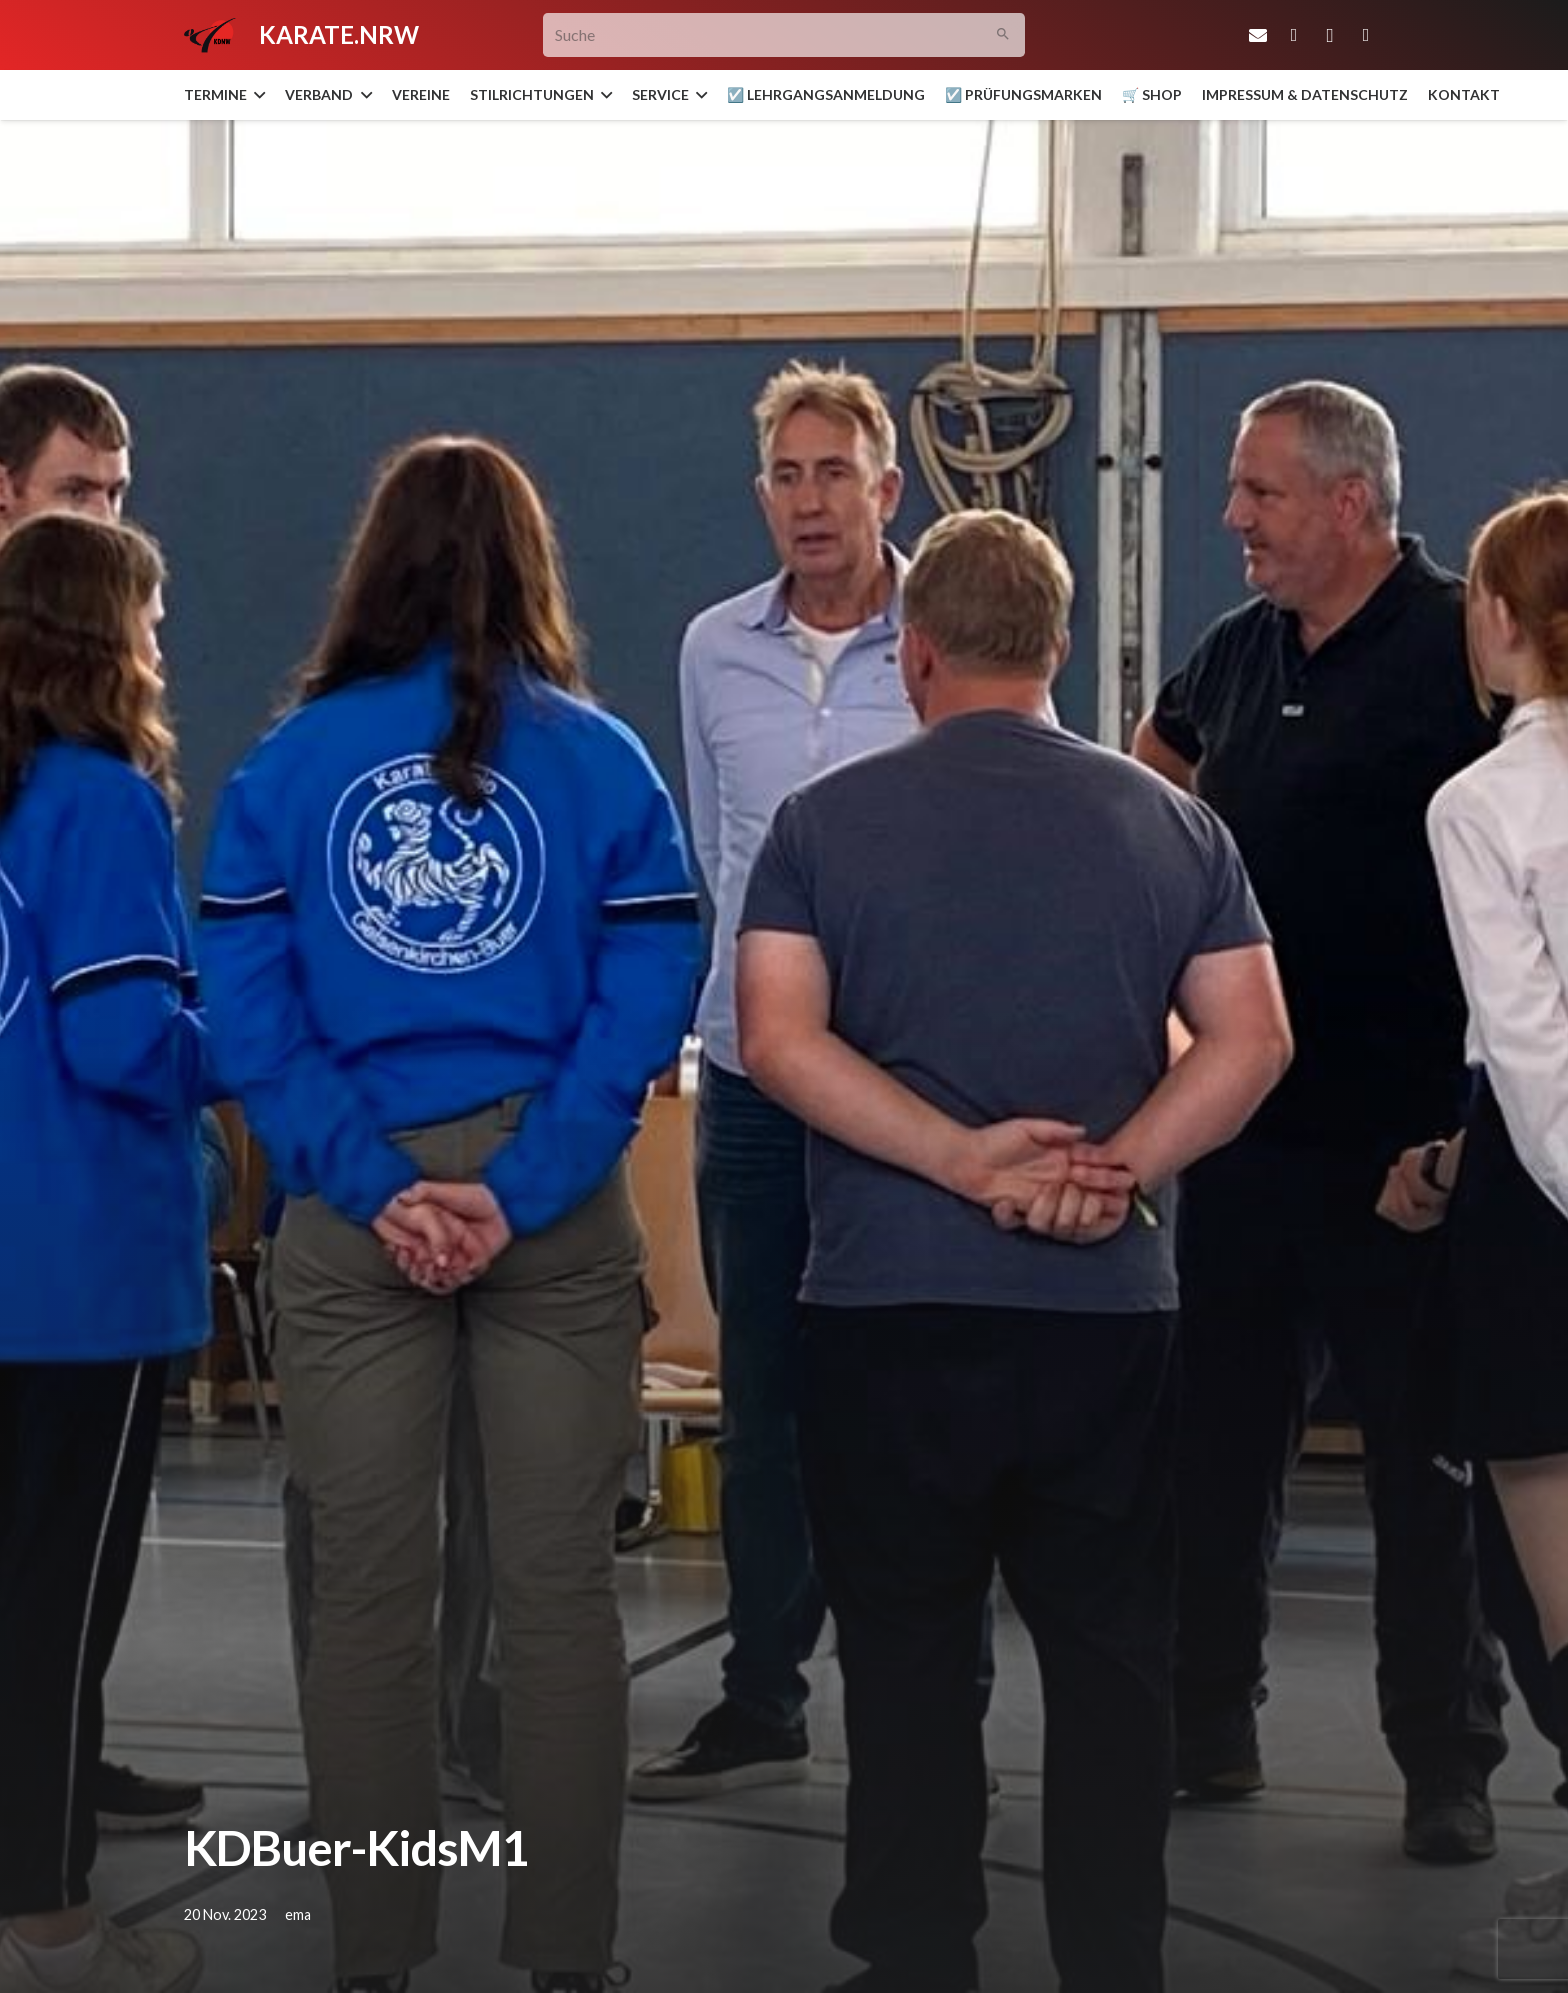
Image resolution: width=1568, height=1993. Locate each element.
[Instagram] (1330, 35)
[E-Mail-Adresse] (1258, 35)
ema (298, 1914)
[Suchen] (1003, 35)
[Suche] (784, 35)
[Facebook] (1294, 35)
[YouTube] (1366, 35)
